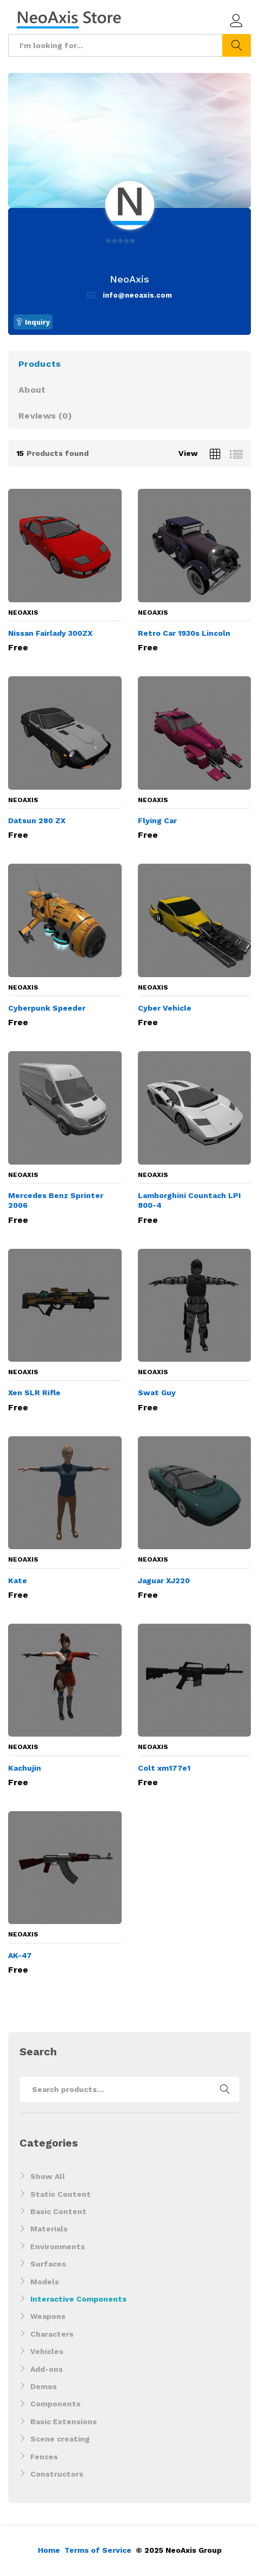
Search (236, 45)
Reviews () (45, 416)
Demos (43, 2386)
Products (39, 364)
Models (44, 2281)
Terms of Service (97, 2550)
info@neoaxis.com (137, 295)
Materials (49, 2228)
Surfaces (48, 2263)
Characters (52, 2334)
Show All (47, 2176)
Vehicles (46, 2351)
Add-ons (46, 2369)
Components (55, 2403)
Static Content (60, 2194)
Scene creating (60, 2438)
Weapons (47, 2316)
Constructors (56, 2474)
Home (49, 2550)
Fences (44, 2456)
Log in (236, 21)
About (32, 390)
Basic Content (58, 2211)
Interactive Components (78, 2299)
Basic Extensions (63, 2421)
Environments (57, 2246)
